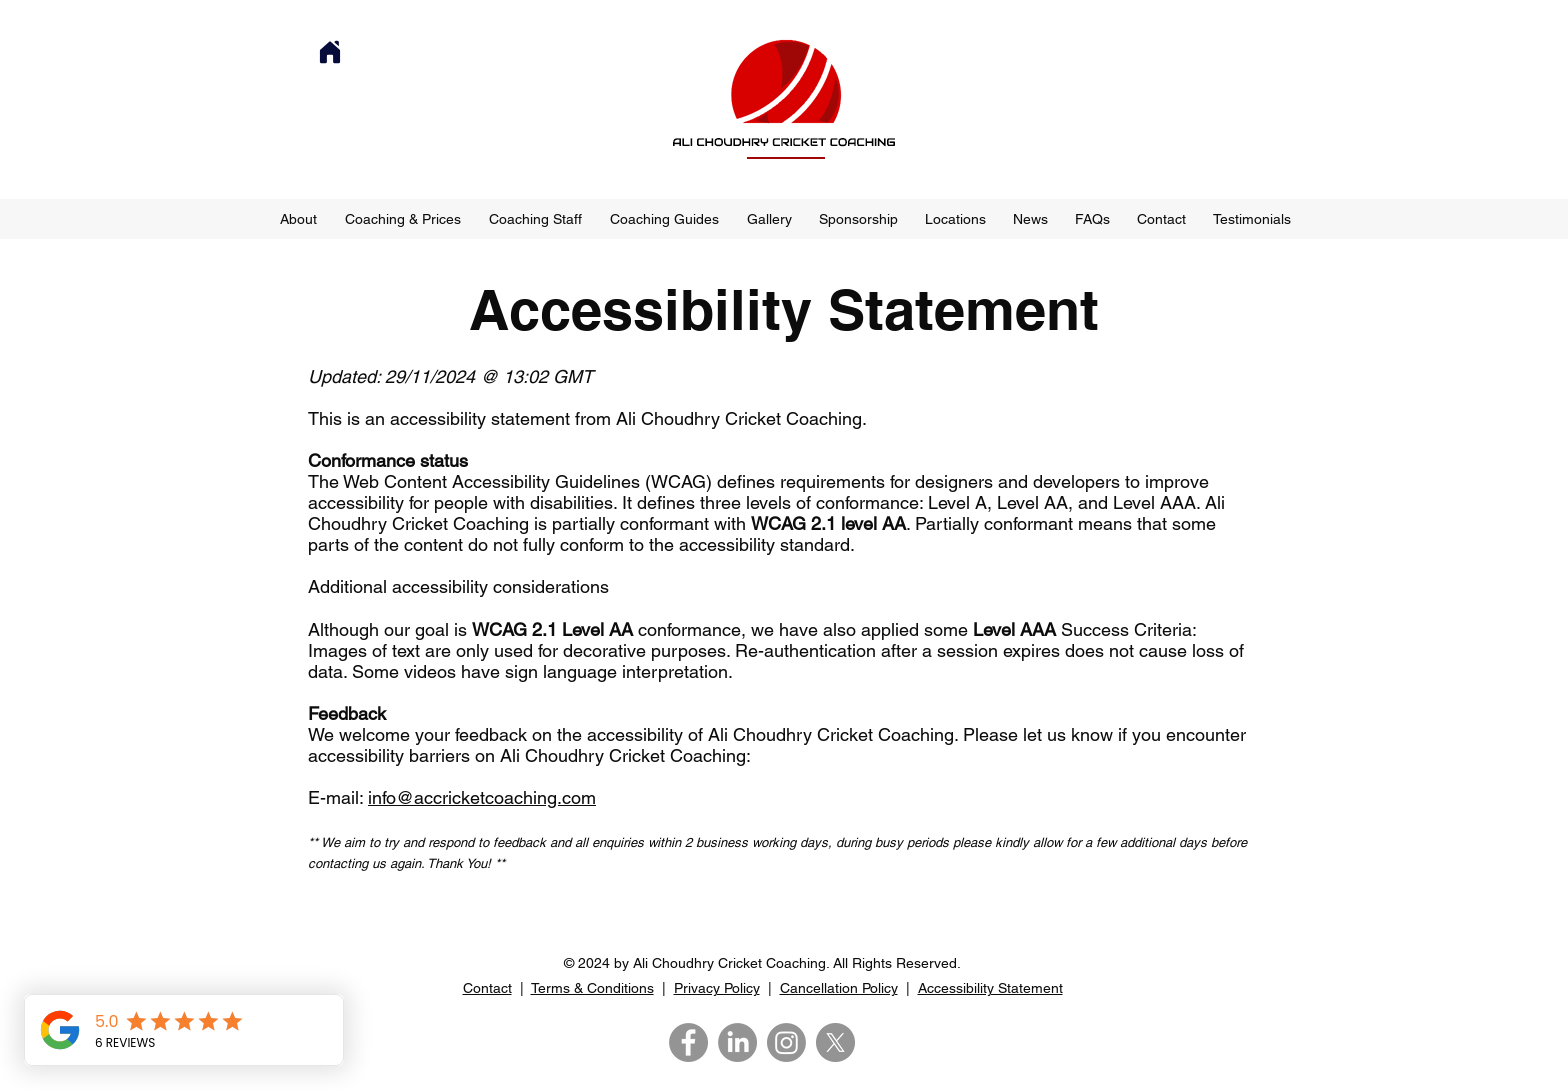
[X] (835, 1042)
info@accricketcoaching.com (482, 797)
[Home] (330, 52)
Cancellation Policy (839, 988)
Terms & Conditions (592, 988)
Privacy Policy (717, 988)
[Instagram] (786, 1042)
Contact (487, 988)
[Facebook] (688, 1042)
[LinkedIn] (737, 1042)
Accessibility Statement (990, 988)
